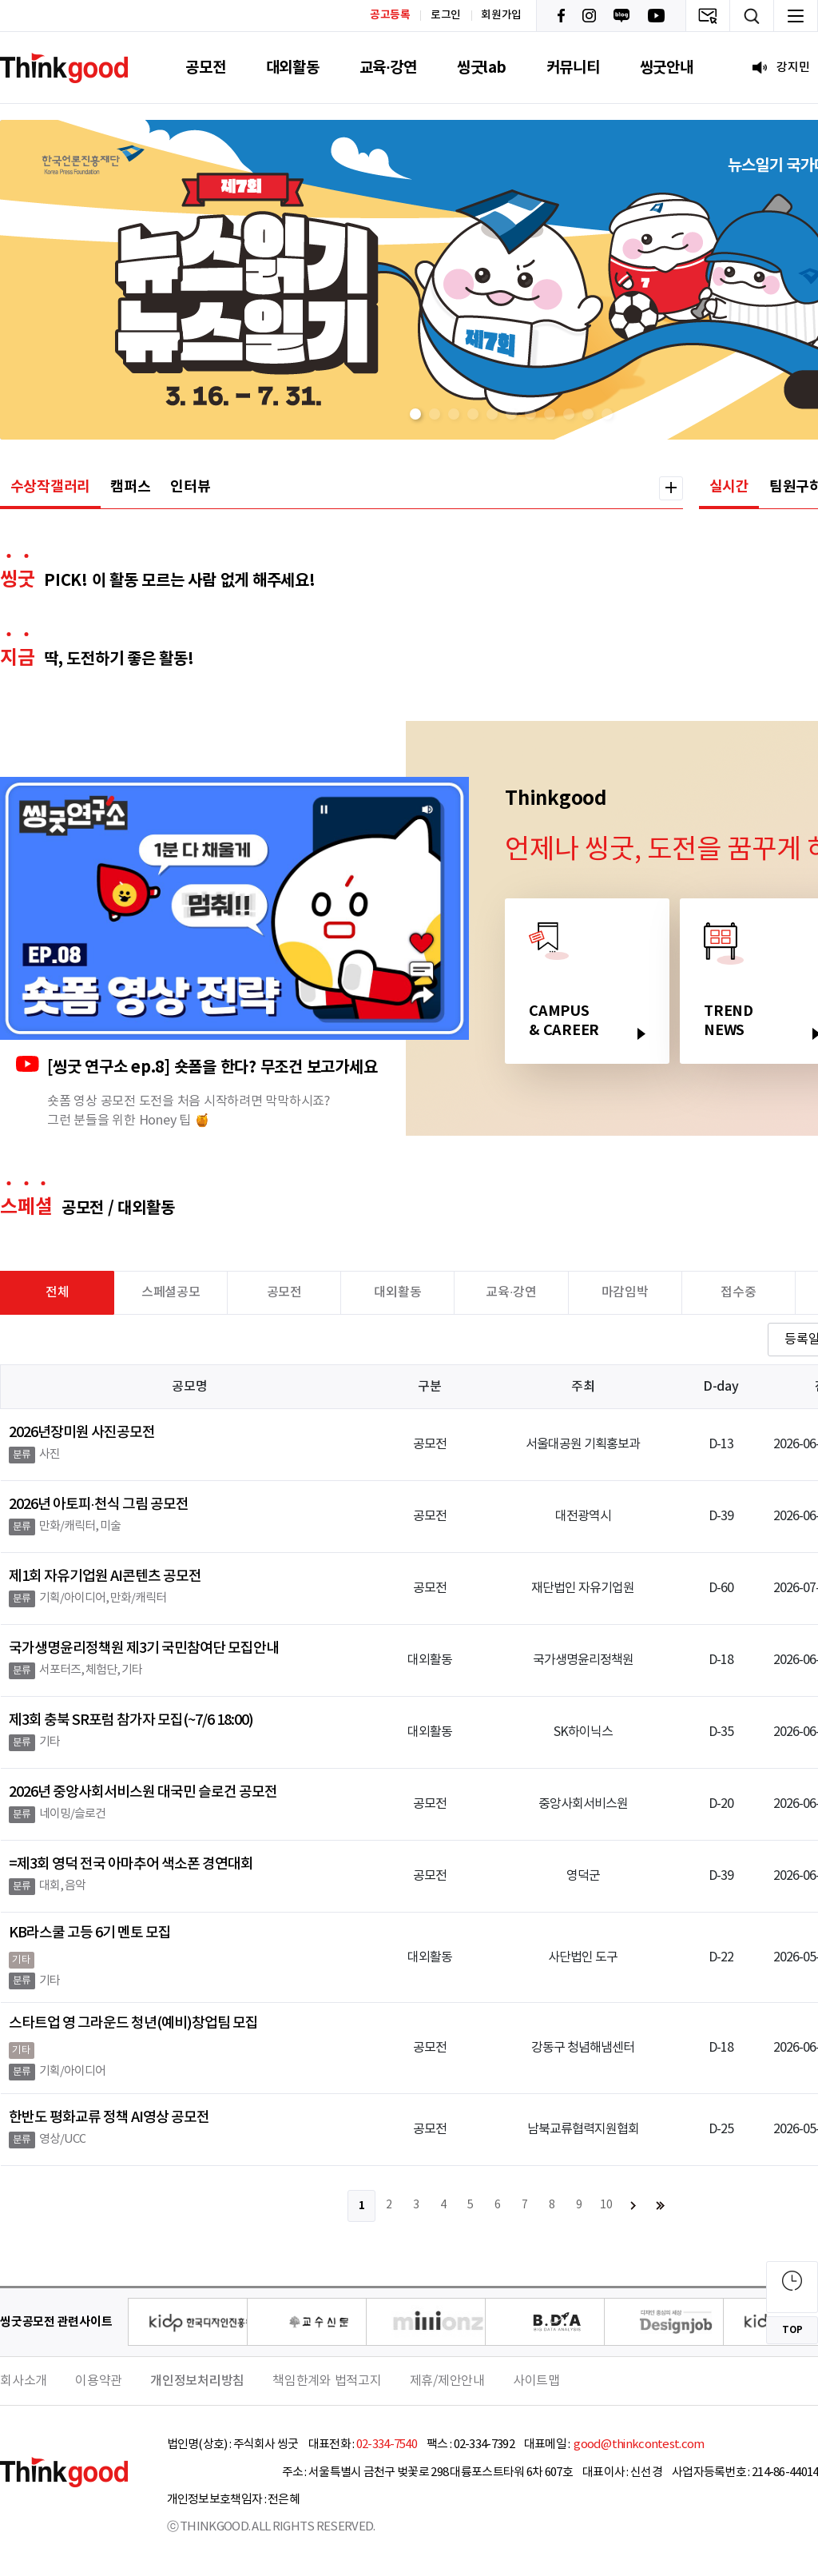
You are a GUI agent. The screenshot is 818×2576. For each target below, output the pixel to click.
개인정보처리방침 (197, 2381)
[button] (415, 414)
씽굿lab (481, 67)
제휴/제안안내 (447, 2381)
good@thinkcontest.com (638, 2444)
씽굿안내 (666, 67)
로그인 (446, 15)
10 (606, 2205)
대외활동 (293, 67)
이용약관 (98, 2381)
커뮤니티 (573, 67)
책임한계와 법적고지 (327, 2381)
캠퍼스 (130, 487)
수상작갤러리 (50, 487)
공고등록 (390, 15)
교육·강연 (388, 67)
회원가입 (501, 15)
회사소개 (23, 2381)
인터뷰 (190, 487)
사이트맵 (536, 2381)
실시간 (729, 487)
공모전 (205, 67)
